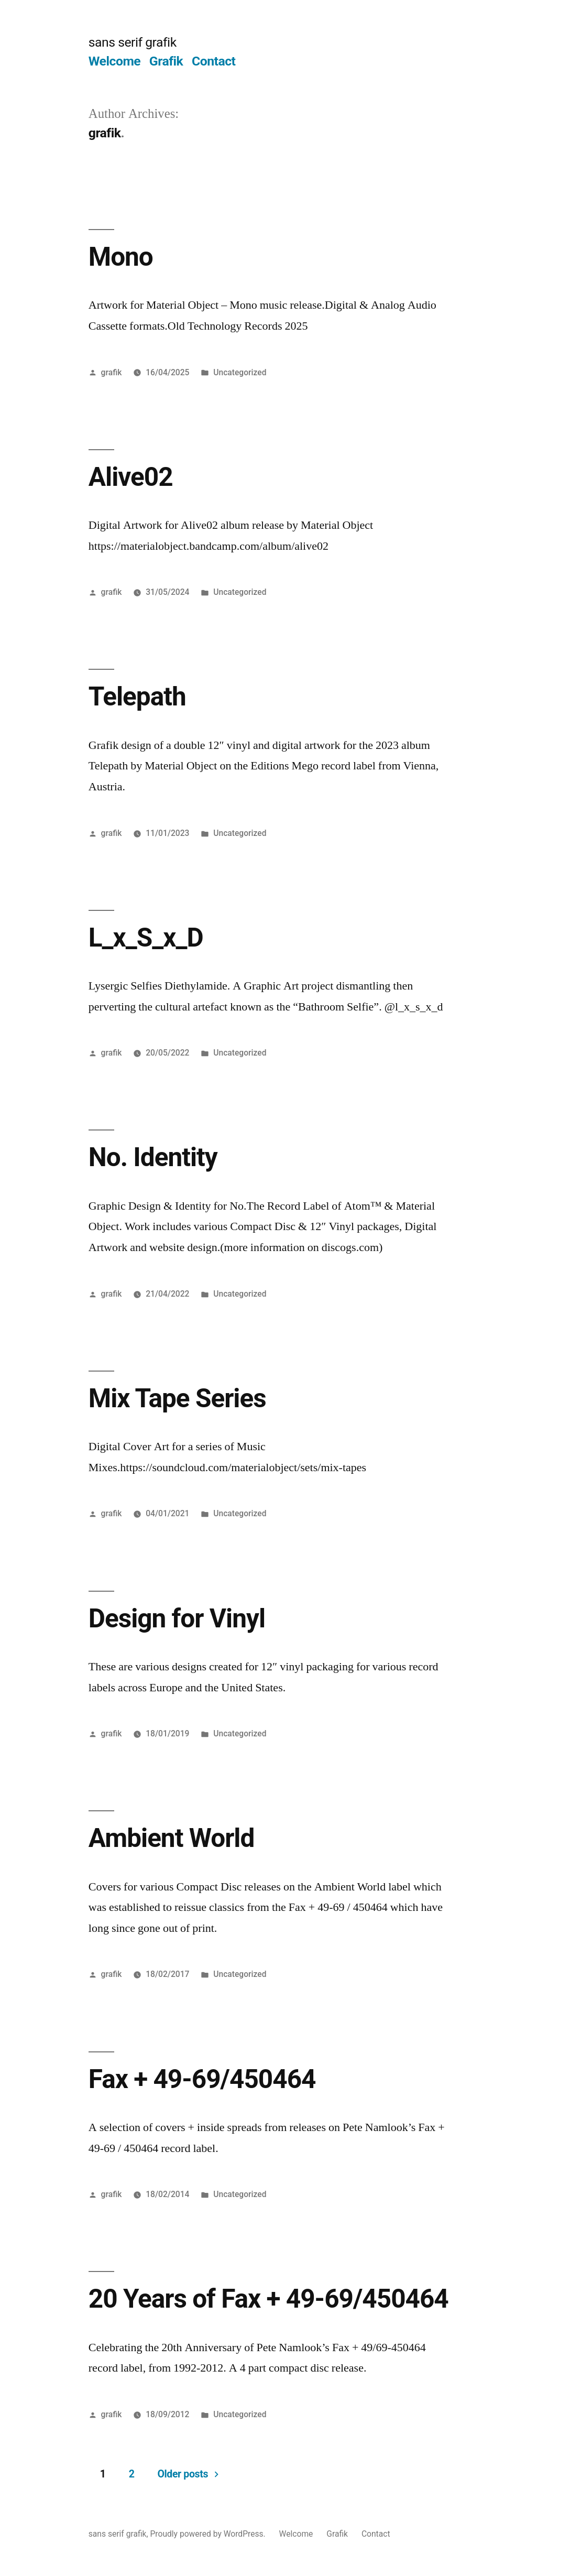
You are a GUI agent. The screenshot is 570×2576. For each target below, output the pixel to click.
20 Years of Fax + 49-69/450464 (268, 2299)
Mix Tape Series (177, 1398)
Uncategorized (239, 372)
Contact (213, 61)
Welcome (114, 61)
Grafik (166, 61)
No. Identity (153, 1157)
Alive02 (131, 477)
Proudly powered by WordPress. (208, 2534)
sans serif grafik (133, 42)
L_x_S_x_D (146, 937)
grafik (111, 372)
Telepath (137, 696)
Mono (121, 257)
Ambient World (172, 1838)
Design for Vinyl (177, 1618)
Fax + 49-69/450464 (202, 2079)
